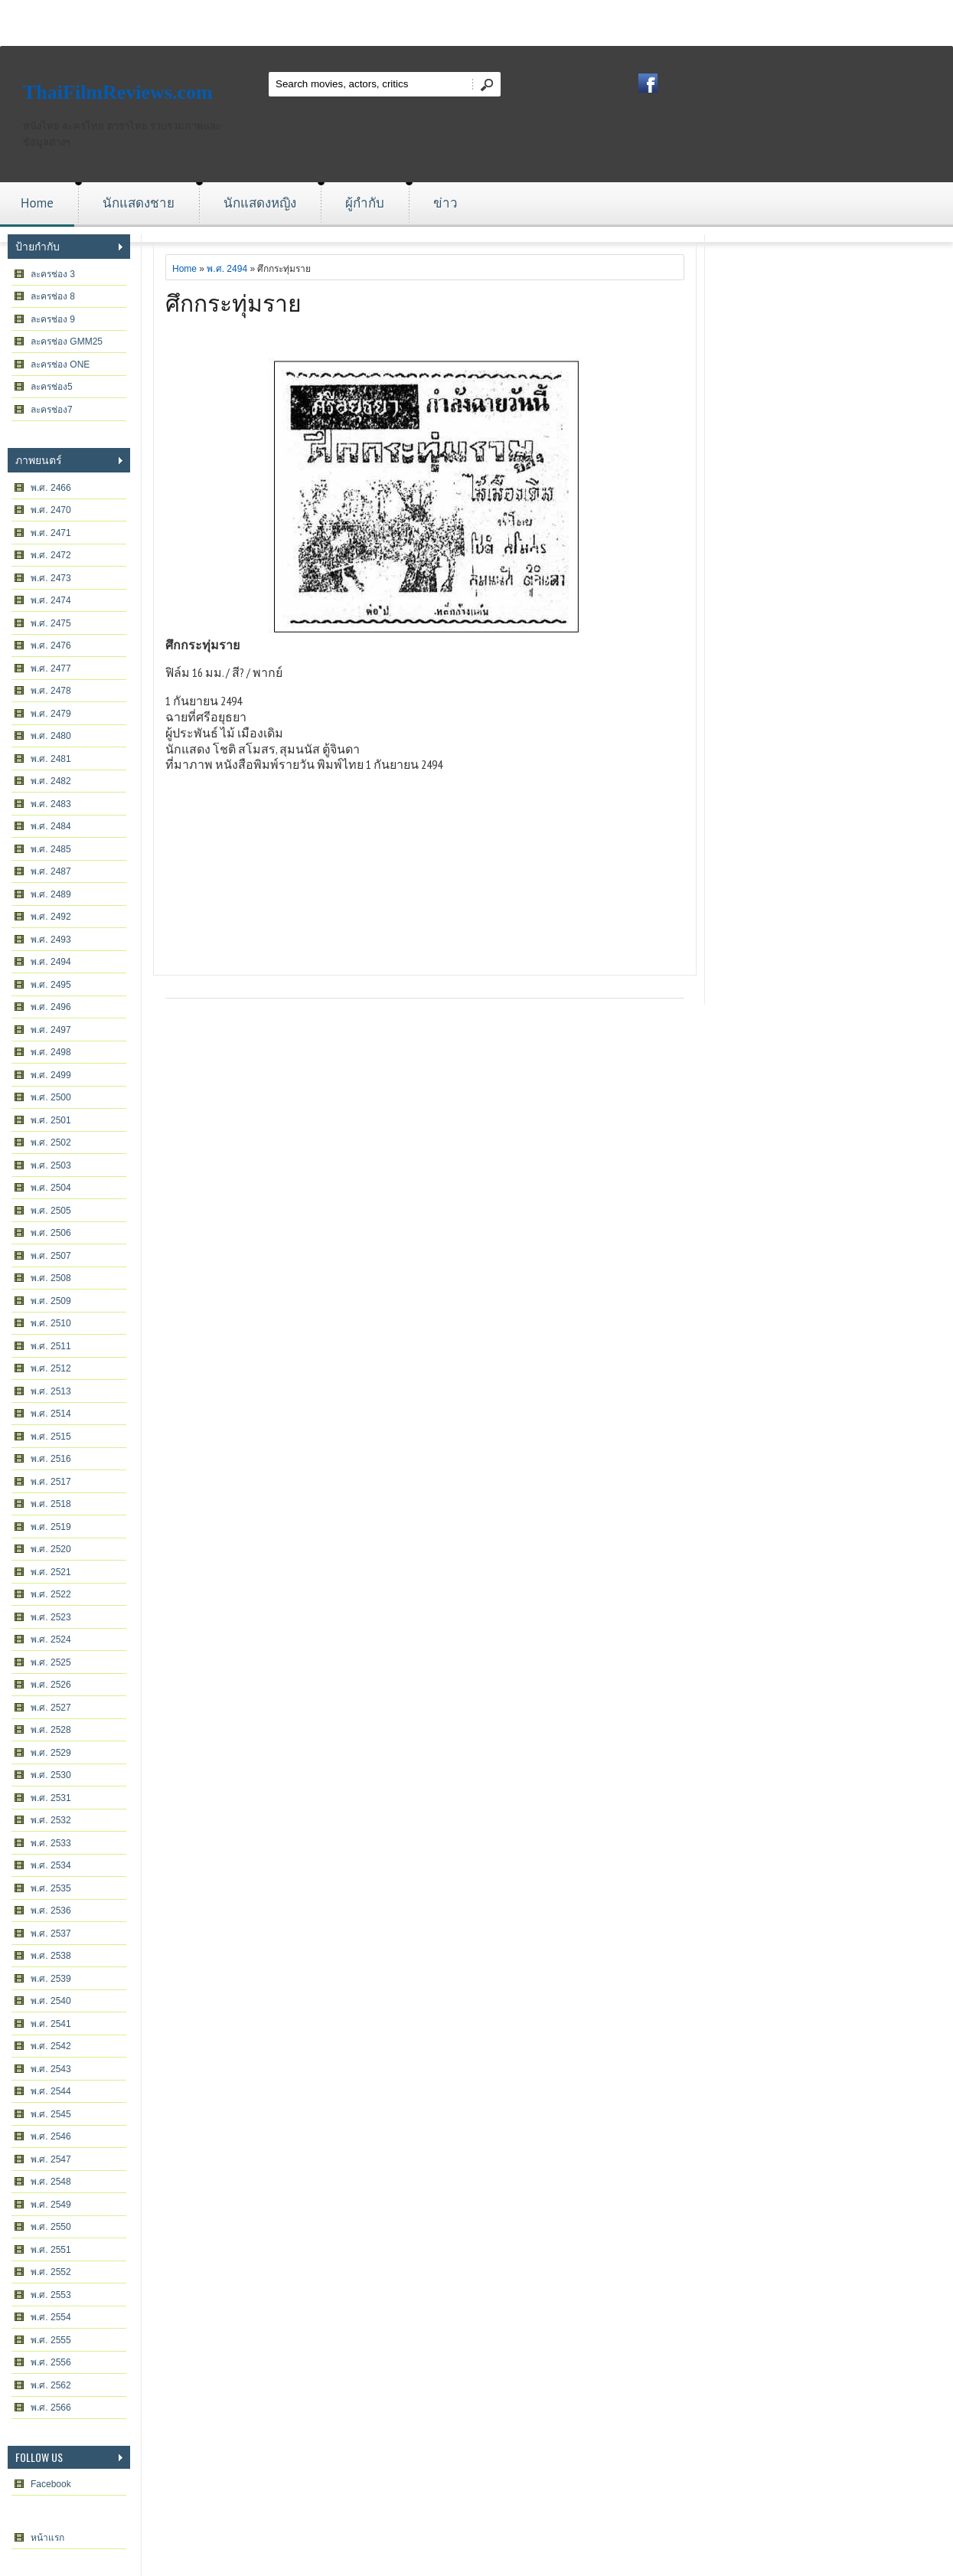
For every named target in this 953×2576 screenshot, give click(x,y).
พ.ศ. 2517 (51, 1481)
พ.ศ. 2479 (51, 713)
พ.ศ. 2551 (51, 2249)
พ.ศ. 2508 (51, 1278)
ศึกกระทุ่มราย (233, 301)
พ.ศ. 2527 (51, 1707)
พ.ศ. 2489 (51, 894)
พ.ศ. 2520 (51, 1549)
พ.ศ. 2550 (51, 2226)
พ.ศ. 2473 (51, 578)
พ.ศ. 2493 (51, 939)
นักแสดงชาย (139, 203)
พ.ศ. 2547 (51, 2159)
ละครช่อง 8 (53, 296)
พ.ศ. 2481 (51, 759)
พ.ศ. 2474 (51, 600)
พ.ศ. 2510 (51, 1323)
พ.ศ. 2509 (51, 1301)
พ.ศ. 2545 (51, 2114)
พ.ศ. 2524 (51, 1639)
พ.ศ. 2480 (51, 736)
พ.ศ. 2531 (51, 1798)
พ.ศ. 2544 (51, 2091)
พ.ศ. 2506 (51, 1233)
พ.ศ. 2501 (51, 1120)
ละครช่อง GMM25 (67, 341)
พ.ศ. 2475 (51, 623)
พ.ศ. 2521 (51, 1572)
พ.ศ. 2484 (51, 826)
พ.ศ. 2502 (51, 1142)
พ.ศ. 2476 (51, 645)
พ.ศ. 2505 (51, 1210)
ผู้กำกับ (364, 203)
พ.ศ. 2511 (51, 1346)
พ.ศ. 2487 (51, 871)
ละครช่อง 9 (53, 319)
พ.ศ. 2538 (51, 1955)
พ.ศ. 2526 (51, 1684)
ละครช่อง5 (52, 386)
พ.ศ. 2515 (51, 1436)
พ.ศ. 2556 (51, 2362)
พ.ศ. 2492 (51, 916)
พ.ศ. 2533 (51, 1843)
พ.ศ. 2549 (51, 2204)
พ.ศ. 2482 (51, 781)
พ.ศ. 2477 (51, 668)
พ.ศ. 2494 (51, 961)
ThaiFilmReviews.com (118, 92)
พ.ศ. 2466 (51, 487)
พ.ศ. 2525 (51, 1662)
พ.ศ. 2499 (51, 1075)
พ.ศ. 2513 (51, 1391)
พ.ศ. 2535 (51, 1888)
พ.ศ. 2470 (51, 510)
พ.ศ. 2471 (51, 533)
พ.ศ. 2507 (51, 1255)
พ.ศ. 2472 (51, 555)
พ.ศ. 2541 (51, 2024)
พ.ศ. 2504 (51, 1187)
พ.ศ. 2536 (51, 1910)
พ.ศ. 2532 (51, 1820)
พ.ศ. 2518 (51, 1504)
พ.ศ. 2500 (51, 1097)
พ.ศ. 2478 (51, 690)
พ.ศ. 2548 (51, 2181)
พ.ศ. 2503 (51, 1165)
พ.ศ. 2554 (51, 2317)
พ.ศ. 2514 (51, 1413)
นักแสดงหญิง (260, 203)
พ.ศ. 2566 (51, 2407)
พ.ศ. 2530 (51, 1775)
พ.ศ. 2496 (51, 1007)
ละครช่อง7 (52, 409)
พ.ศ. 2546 (51, 2136)
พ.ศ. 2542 (51, 2046)
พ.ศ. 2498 (51, 1052)
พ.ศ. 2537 (51, 1933)
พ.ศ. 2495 (51, 984)
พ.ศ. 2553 (51, 2295)
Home (37, 203)
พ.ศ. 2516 (51, 1458)
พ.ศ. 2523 (51, 1617)
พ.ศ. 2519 (51, 1527)
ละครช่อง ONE (60, 364)
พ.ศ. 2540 (51, 2001)
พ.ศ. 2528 (51, 1729)
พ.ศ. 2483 (51, 804)
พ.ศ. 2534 (51, 1865)
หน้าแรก (47, 2537)
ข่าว (445, 203)
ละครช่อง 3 (53, 274)
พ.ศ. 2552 (51, 2272)
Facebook (51, 2484)
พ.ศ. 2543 (51, 2069)
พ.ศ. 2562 (51, 2385)
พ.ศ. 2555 (51, 2340)
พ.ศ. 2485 (51, 849)
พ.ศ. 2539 (51, 1978)
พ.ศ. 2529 (51, 1752)
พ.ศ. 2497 (51, 1030)
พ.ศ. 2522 (51, 1594)
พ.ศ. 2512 (51, 1368)
